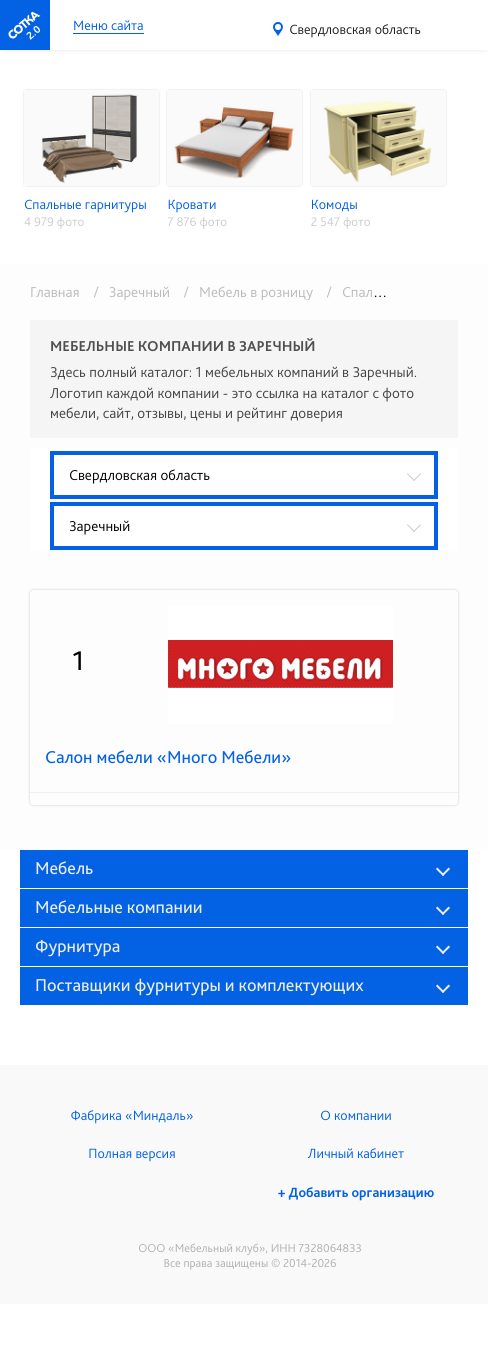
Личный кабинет (356, 1154)
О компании (355, 1116)
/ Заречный (128, 292)
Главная (55, 292)
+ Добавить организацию (356, 1193)
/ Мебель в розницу (244, 292)
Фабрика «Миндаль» (132, 1116)
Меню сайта (108, 26)
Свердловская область (355, 30)
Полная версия (131, 1154)
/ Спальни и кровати (388, 292)
